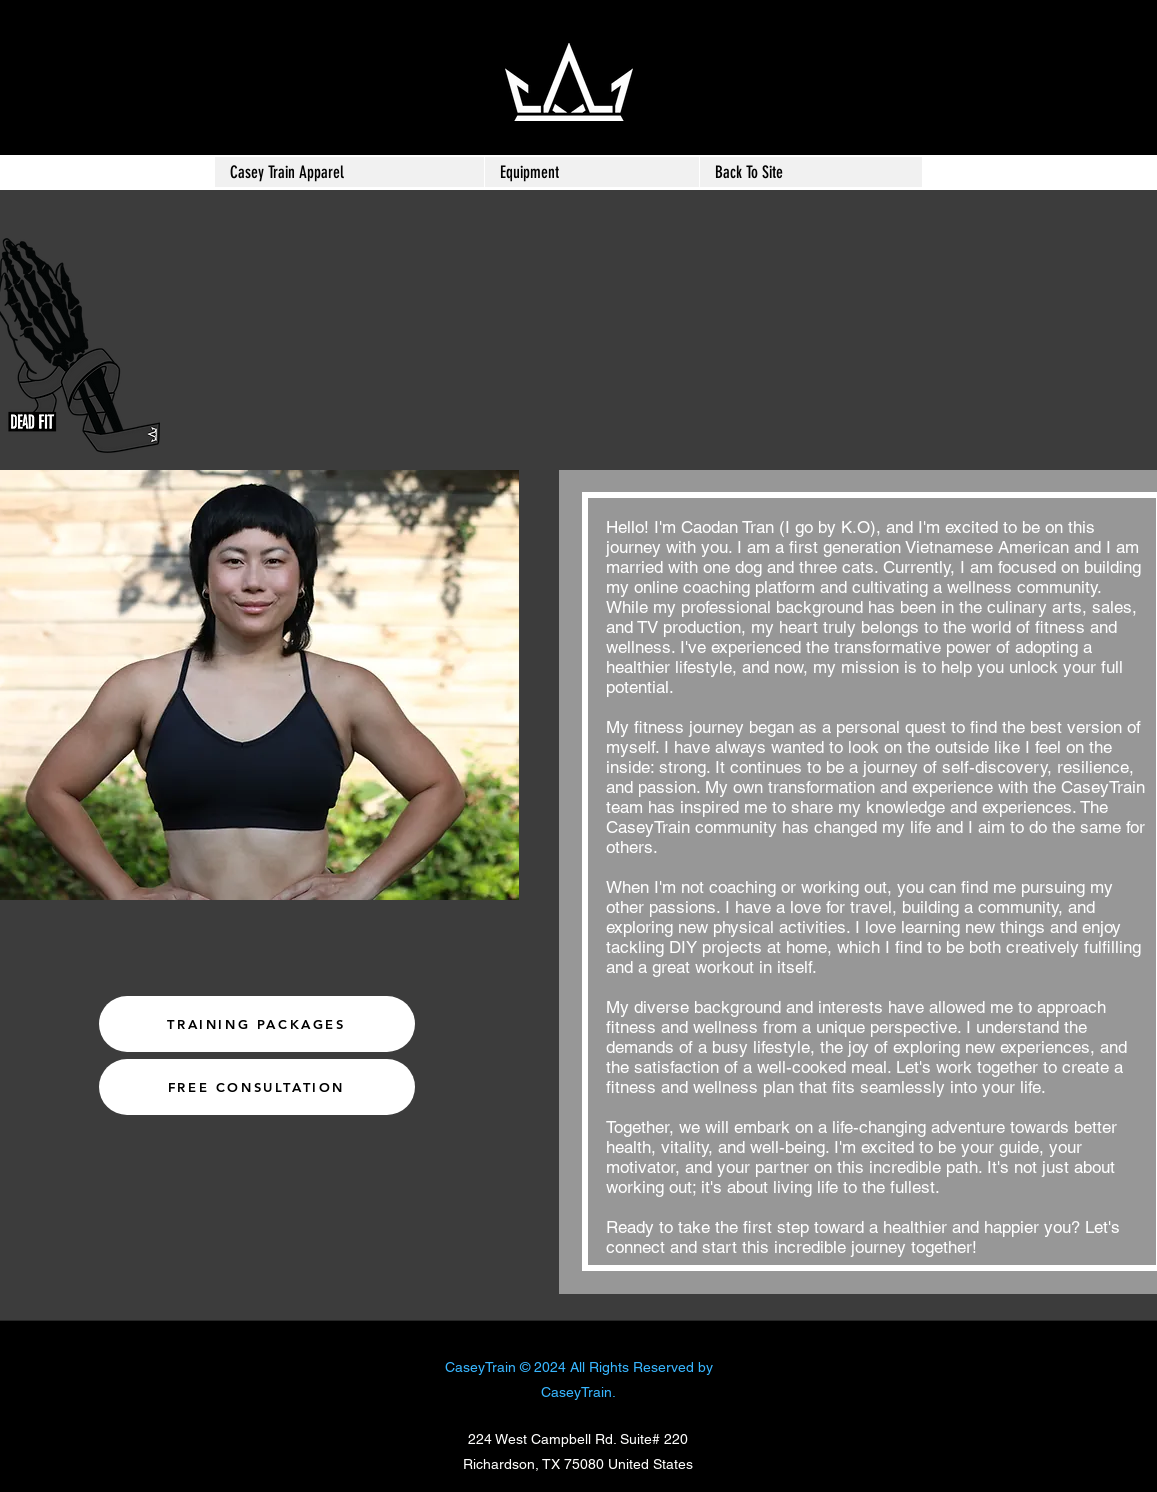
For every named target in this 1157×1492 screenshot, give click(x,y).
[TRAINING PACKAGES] (257, 1024)
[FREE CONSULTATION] (257, 1087)
